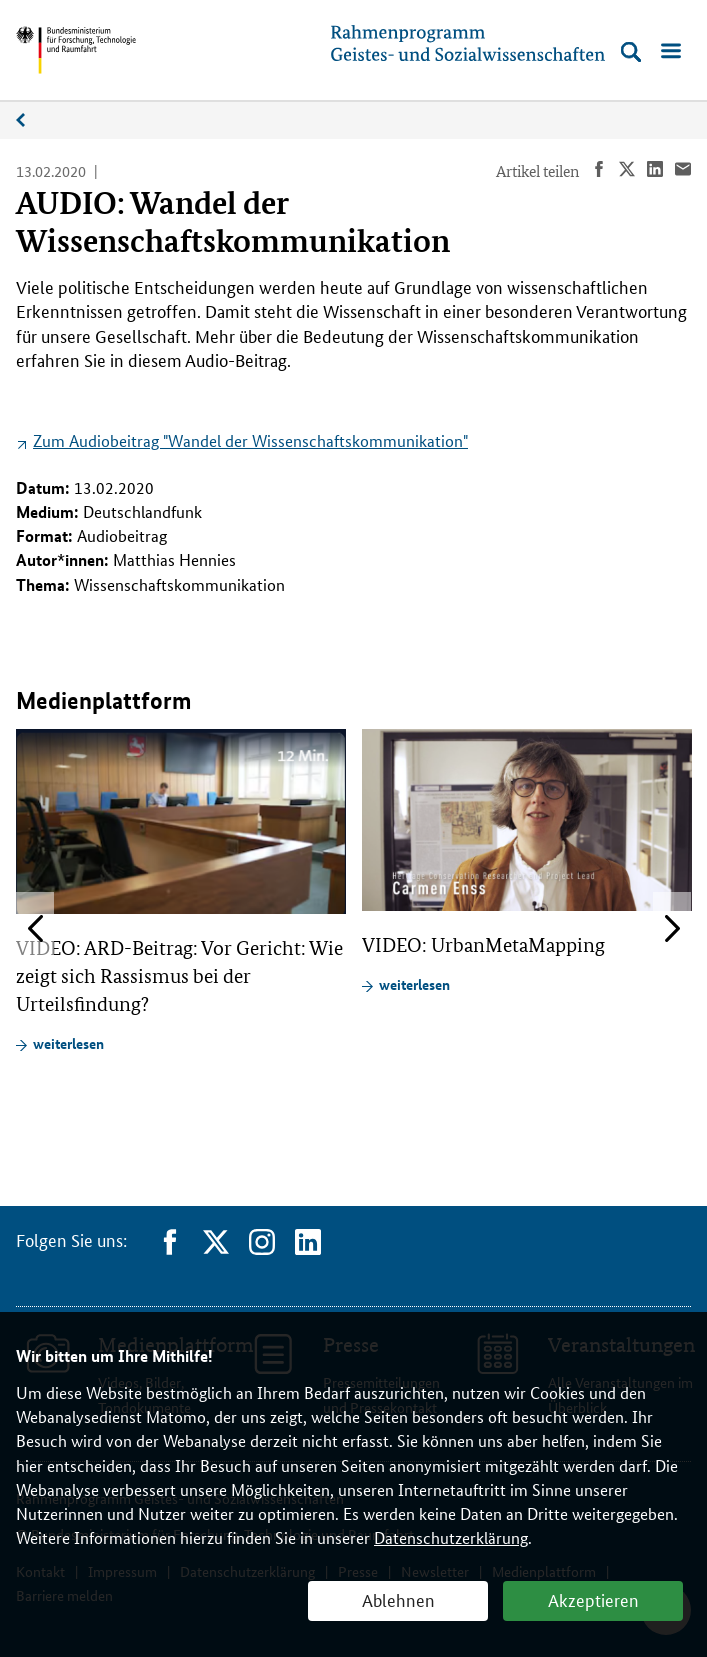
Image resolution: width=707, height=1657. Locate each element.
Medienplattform (31, 120)
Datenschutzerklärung (451, 1537)
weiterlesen (68, 1043)
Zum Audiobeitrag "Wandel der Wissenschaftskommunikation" (250, 440)
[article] (181, 891)
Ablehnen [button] (398, 1599)
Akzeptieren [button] (593, 1599)
